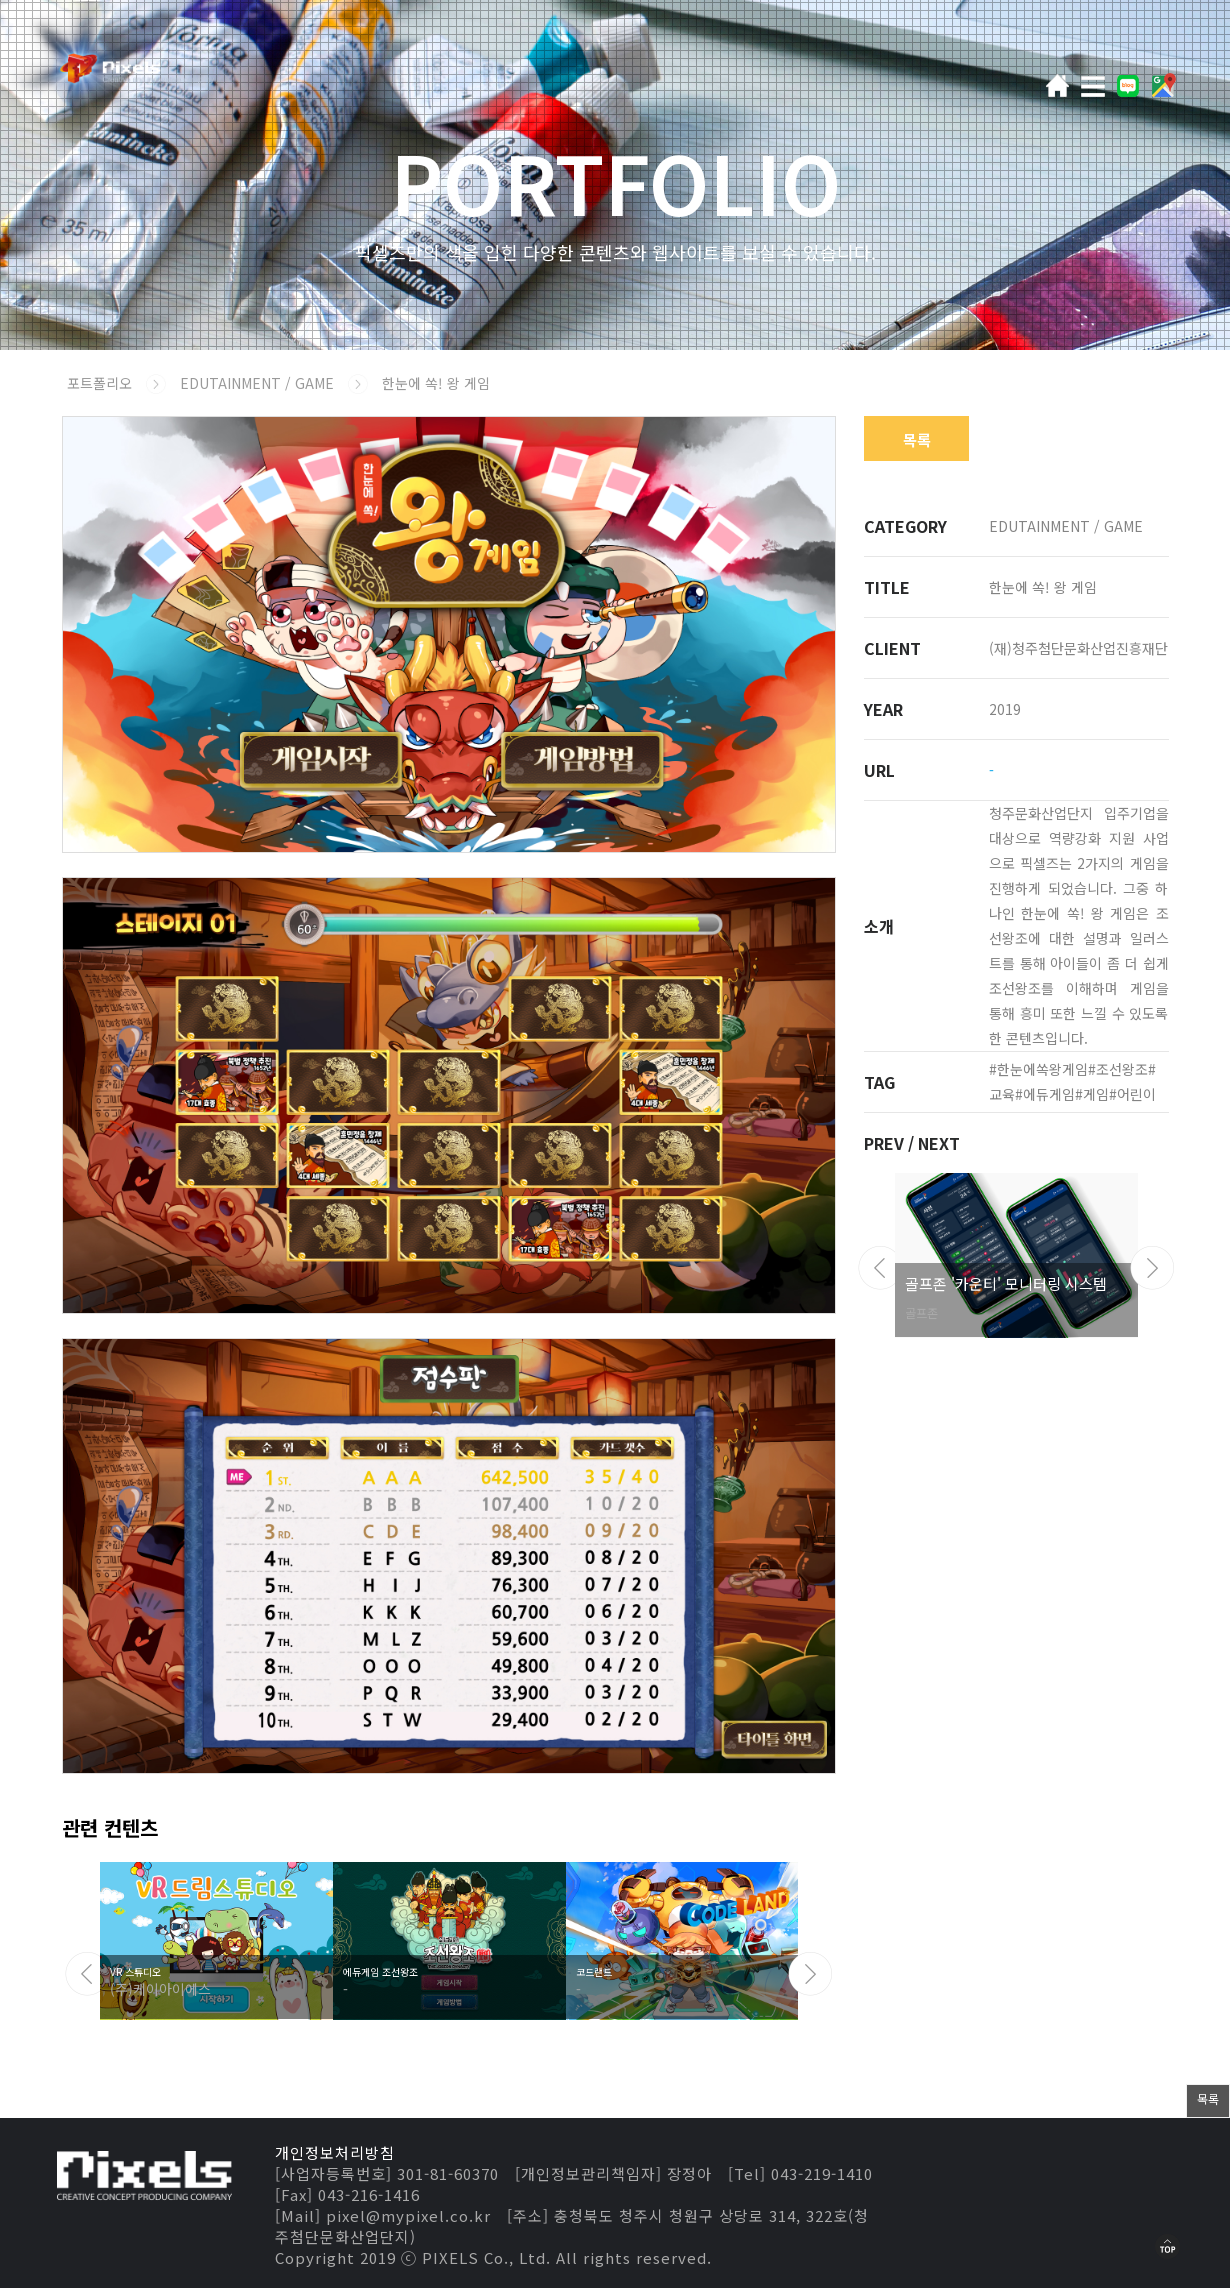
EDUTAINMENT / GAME (259, 383)
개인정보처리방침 (335, 2152)
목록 (917, 439)
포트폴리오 (99, 383)
